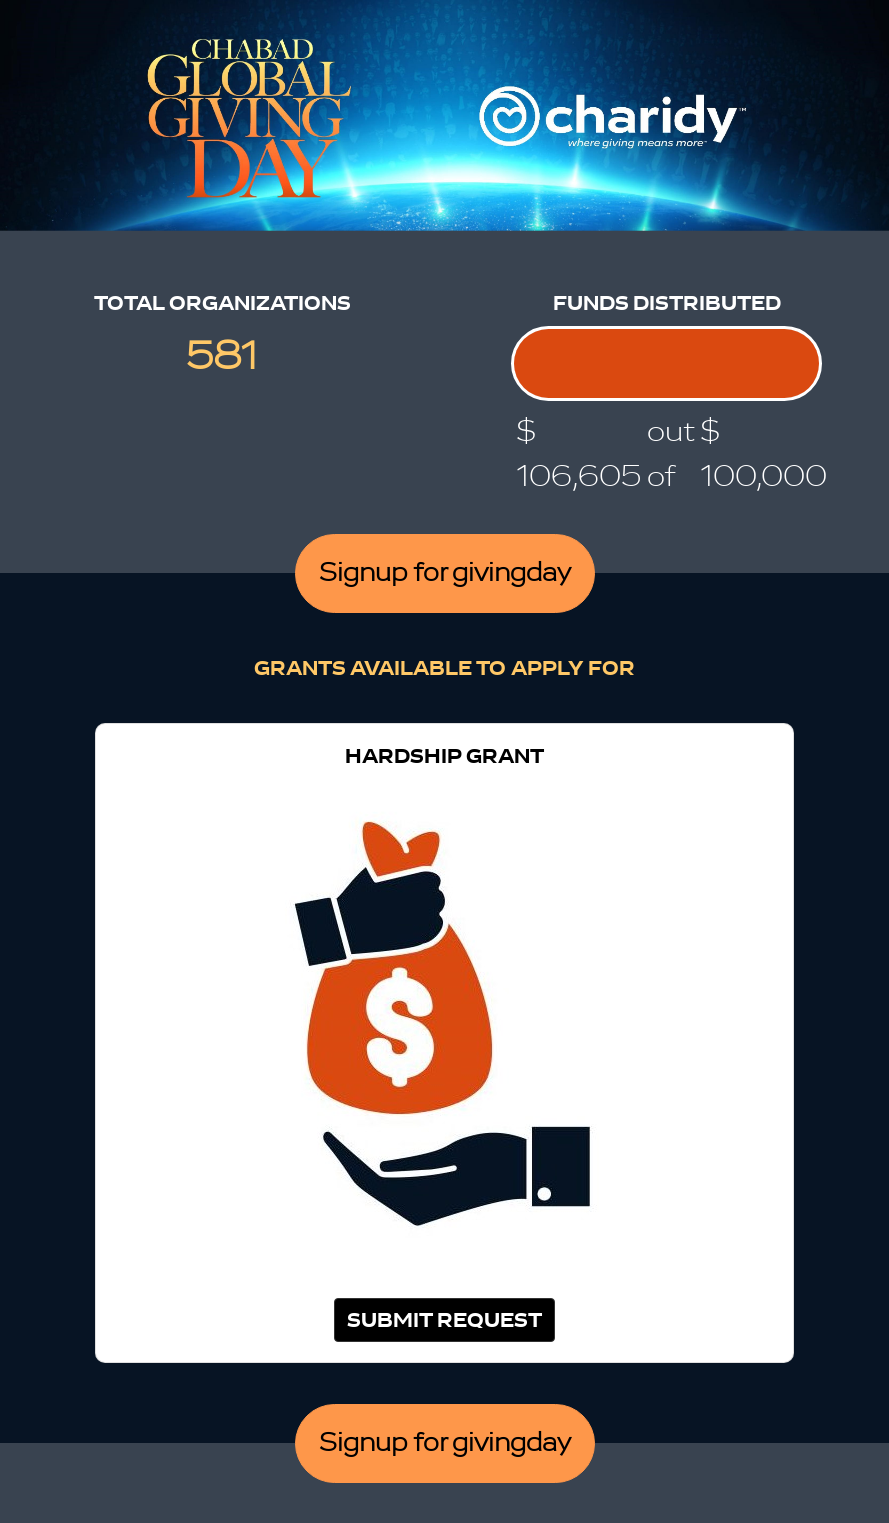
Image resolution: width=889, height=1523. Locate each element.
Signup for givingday (445, 573)
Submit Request (444, 1320)
